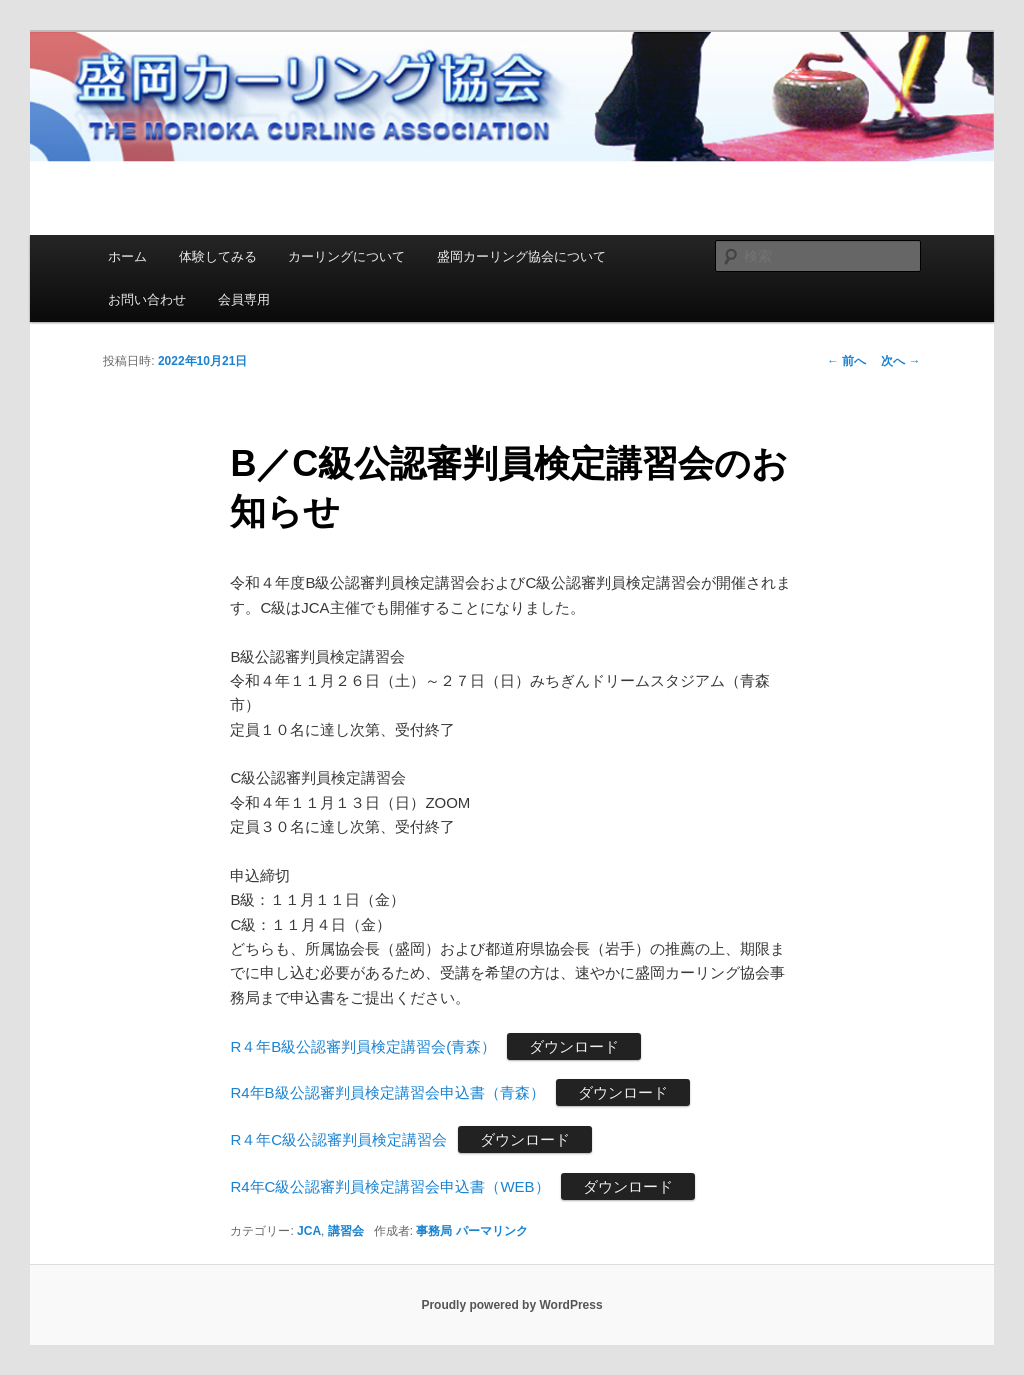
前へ (846, 361)
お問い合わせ (147, 299)
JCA (309, 1231)
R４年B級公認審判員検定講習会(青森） (363, 1046)
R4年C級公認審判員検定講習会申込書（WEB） (389, 1186)
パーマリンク (492, 1231)
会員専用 (244, 299)
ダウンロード (574, 1046)
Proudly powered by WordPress (511, 1305)
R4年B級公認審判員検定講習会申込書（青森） (387, 1092)
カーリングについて (346, 256)
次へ (900, 361)
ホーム (127, 256)
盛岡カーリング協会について (521, 256)
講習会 (346, 1231)
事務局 (434, 1231)
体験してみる (218, 256)
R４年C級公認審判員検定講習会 (338, 1139)
